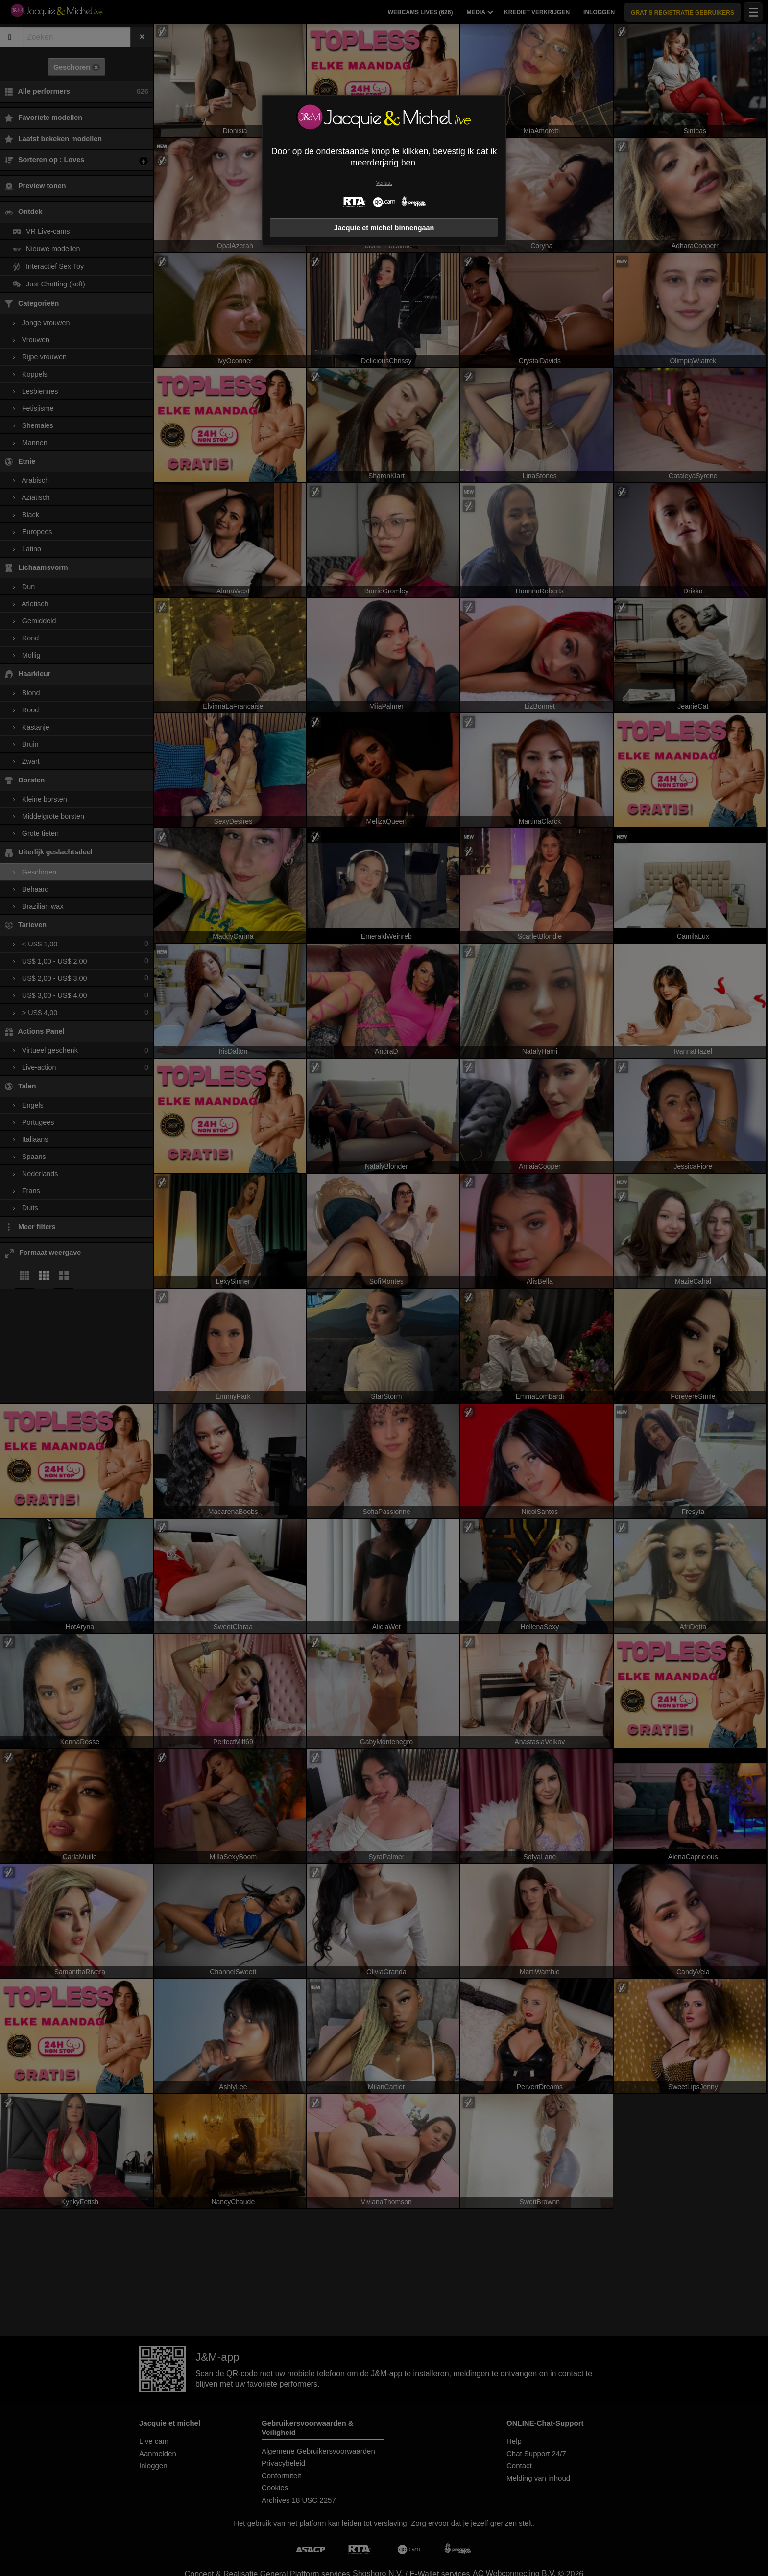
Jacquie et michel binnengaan (384, 228)
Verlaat (384, 183)
